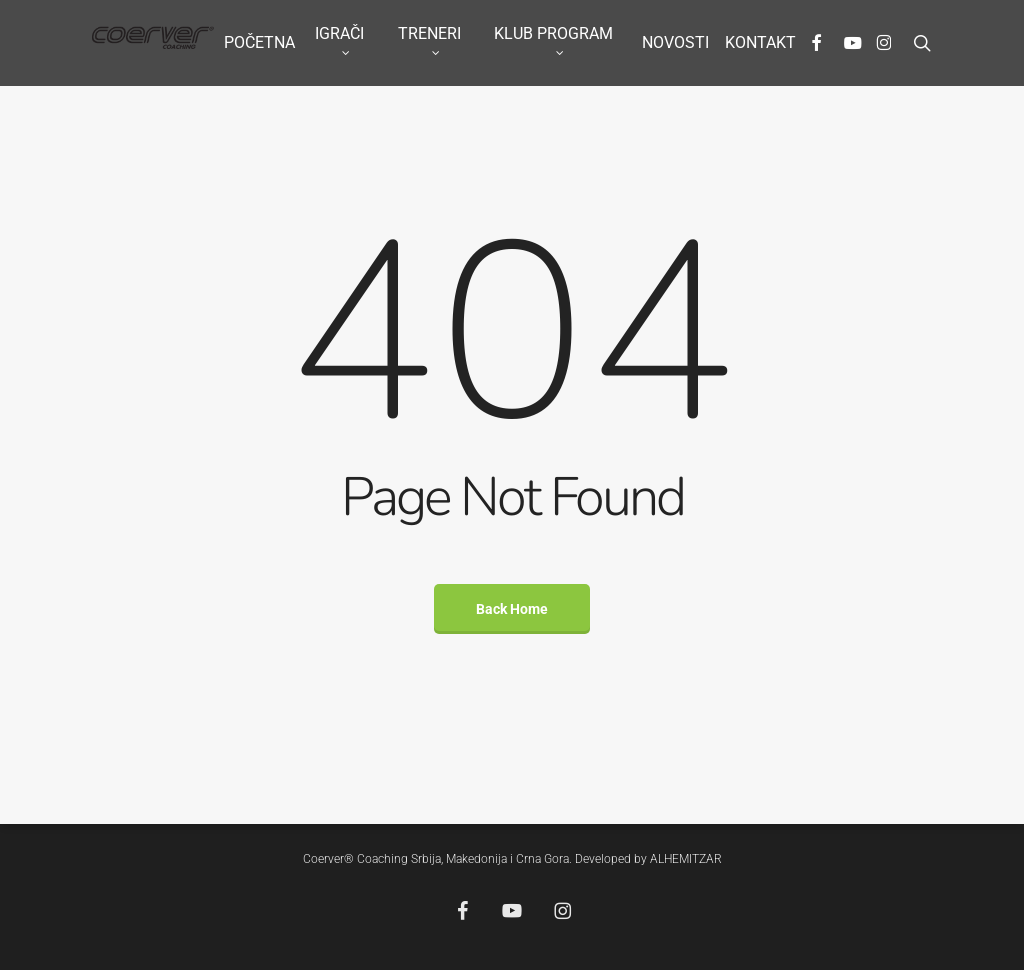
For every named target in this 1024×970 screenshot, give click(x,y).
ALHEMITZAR (686, 859)
